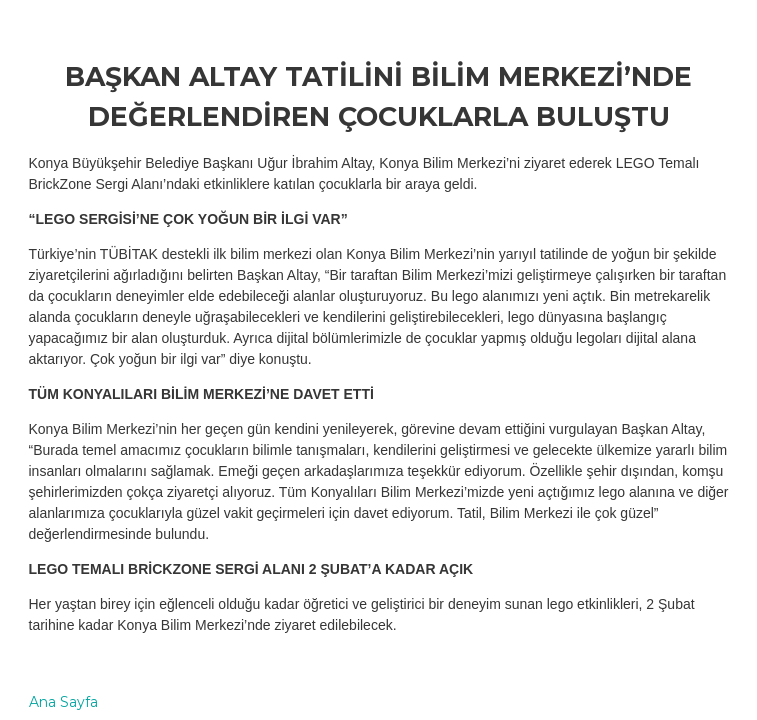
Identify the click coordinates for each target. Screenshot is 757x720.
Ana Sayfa (63, 702)
